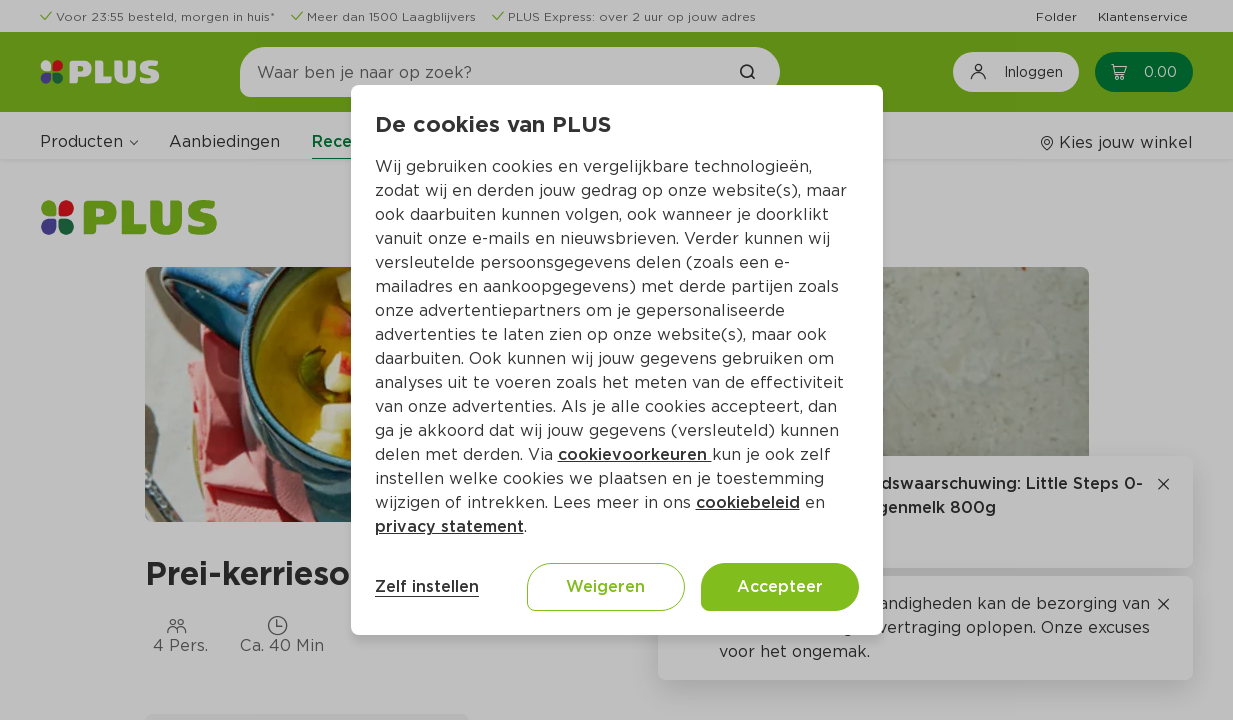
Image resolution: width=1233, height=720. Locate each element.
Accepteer (780, 586)
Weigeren (605, 586)
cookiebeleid (748, 502)
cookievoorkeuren (635, 454)
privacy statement (449, 526)
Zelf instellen (427, 586)
